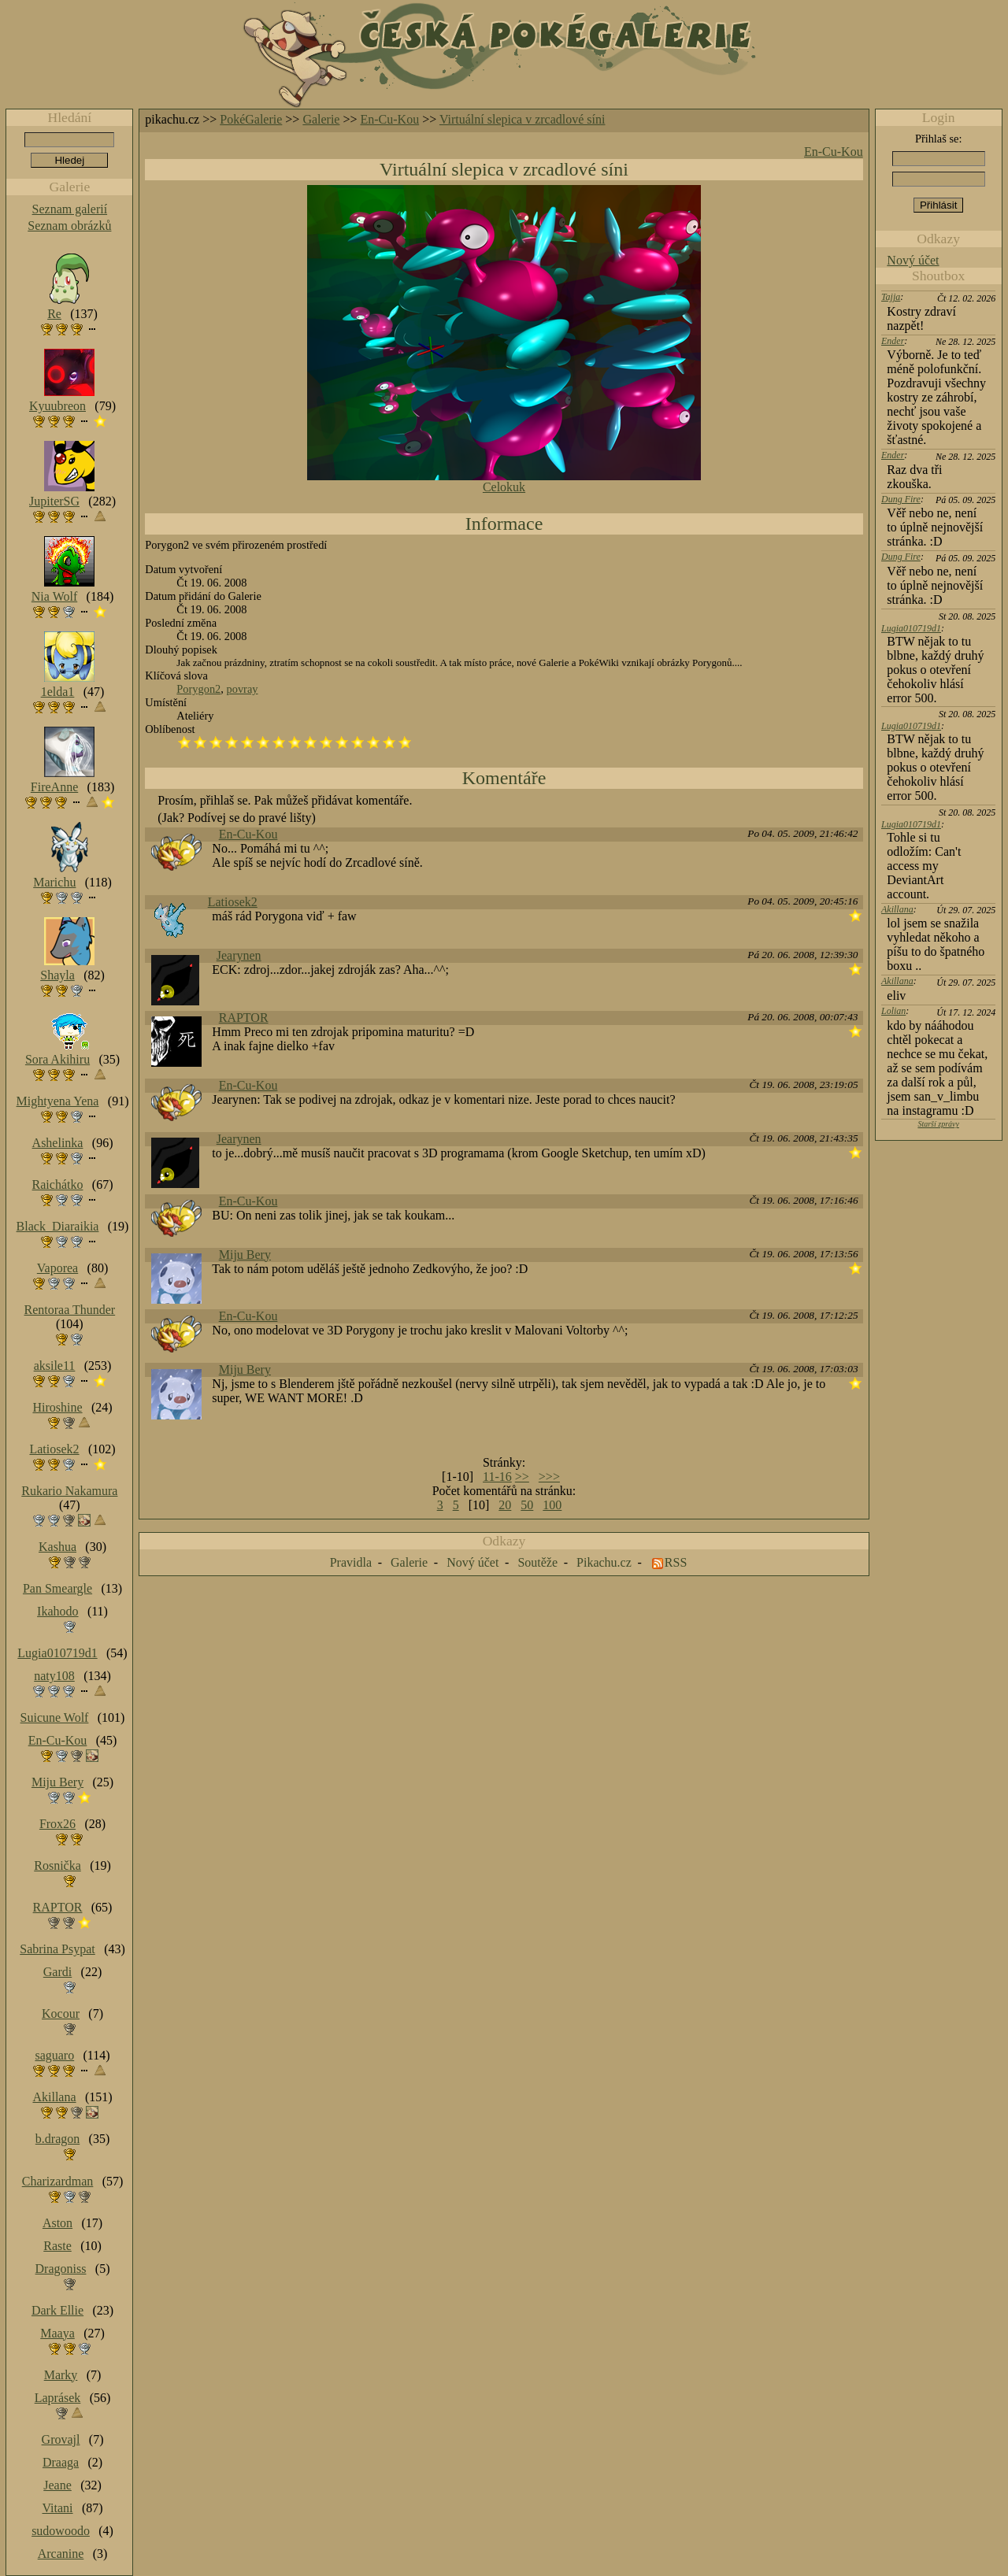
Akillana (897, 909)
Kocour (61, 2013)
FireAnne (54, 787)
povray (242, 689)
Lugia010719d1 (911, 628)
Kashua (57, 1546)
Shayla (57, 975)
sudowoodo (61, 2530)
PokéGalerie (251, 119)
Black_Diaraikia (58, 1226)
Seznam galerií (70, 209)
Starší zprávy (938, 1124)
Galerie (320, 119)
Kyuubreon (57, 406)
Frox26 (57, 1823)
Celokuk (504, 487)
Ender (892, 340)
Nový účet (913, 260)
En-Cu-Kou (390, 119)
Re (54, 313)
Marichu (54, 882)
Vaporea (57, 1268)
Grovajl (61, 2439)
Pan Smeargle (57, 1588)
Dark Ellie (57, 2310)
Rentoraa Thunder (70, 1309)
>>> (549, 1476)
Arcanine (61, 2553)
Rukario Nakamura (69, 1490)
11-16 (497, 1476)
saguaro (54, 2055)
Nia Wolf (54, 596)
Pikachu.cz (604, 1562)
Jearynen (239, 955)
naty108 (54, 1675)
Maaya (57, 2333)
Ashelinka (57, 1142)
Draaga (61, 2462)
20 (504, 1505)
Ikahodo (57, 1611)
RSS (676, 1562)
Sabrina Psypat (57, 1949)
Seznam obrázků (69, 225)
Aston (57, 2223)
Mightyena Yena (58, 1101)
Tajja (890, 296)
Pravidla (351, 1562)
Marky (61, 2375)
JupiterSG (54, 501)
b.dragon (57, 2138)
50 (527, 1505)
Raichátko (57, 1184)
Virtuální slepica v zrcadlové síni (522, 119)
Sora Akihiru (57, 1059)
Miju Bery (245, 1254)
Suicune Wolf (54, 1717)
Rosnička (57, 1865)
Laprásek (58, 2397)
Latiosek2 (233, 902)
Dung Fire (901, 499)
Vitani (58, 2508)
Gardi (57, 1971)
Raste (57, 2245)
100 (552, 1505)
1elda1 (58, 691)
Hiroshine (57, 1407)
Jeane (57, 2485)
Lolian (893, 1010)
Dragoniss (61, 2268)
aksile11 (55, 1365)
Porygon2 (198, 689)
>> (522, 1476)
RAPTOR (244, 1017)
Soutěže (537, 1562)
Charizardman (58, 2181)
